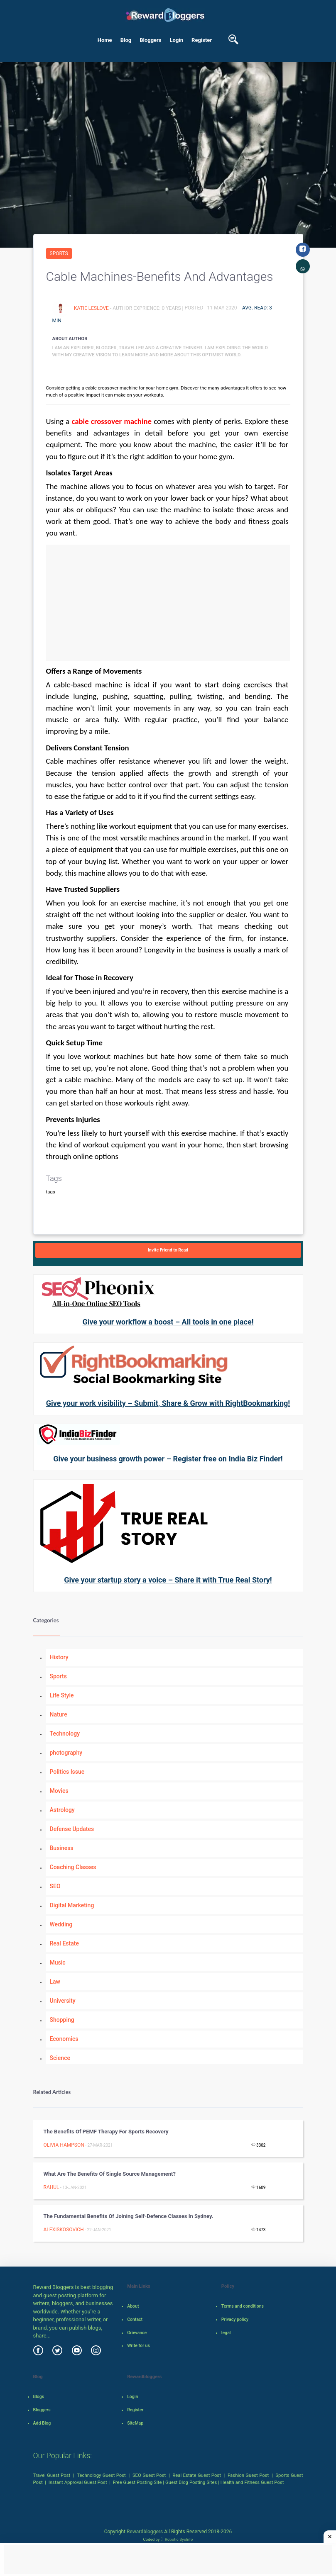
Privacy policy (234, 2319)
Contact (134, 2319)
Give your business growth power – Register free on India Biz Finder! (167, 1458)
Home (105, 40)
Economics (64, 2038)
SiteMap (135, 2423)
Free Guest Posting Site (137, 2482)
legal (226, 2332)
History (59, 1657)
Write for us (138, 2345)
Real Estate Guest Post (196, 2475)
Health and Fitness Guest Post (252, 2482)
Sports (59, 253)
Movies (59, 1790)
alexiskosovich (64, 2230)
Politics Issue (67, 1771)
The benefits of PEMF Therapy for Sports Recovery (106, 2131)
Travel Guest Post (52, 2475)
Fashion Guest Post (248, 2475)
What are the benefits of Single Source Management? (110, 2174)
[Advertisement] (168, 603)
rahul (51, 2187)
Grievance (137, 2332)
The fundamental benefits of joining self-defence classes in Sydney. (128, 2216)
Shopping (62, 2019)
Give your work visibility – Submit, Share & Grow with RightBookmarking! (168, 1403)
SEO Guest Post (149, 2475)
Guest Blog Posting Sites (191, 2482)
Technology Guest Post (101, 2475)
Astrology (62, 1810)
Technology (65, 1733)
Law (55, 1981)
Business (62, 1848)
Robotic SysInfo (177, 2539)
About (133, 2306)
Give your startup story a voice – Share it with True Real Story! (168, 1579)
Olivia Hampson (64, 2145)
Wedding (61, 1924)
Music (58, 1962)
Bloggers (150, 40)
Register (201, 40)
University (63, 2000)
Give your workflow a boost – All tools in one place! (167, 1321)
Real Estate (64, 1943)
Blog (126, 40)
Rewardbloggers (145, 2532)
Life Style (62, 1695)
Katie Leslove (92, 308)
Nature (58, 1714)
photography (66, 1752)
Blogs (38, 2396)
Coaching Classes (73, 1867)
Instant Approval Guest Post (78, 2482)
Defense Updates (72, 1829)
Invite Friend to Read (168, 1250)
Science (60, 2058)
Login (177, 40)
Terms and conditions (242, 2306)
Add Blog (42, 2423)
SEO (55, 1886)
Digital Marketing (72, 1905)
